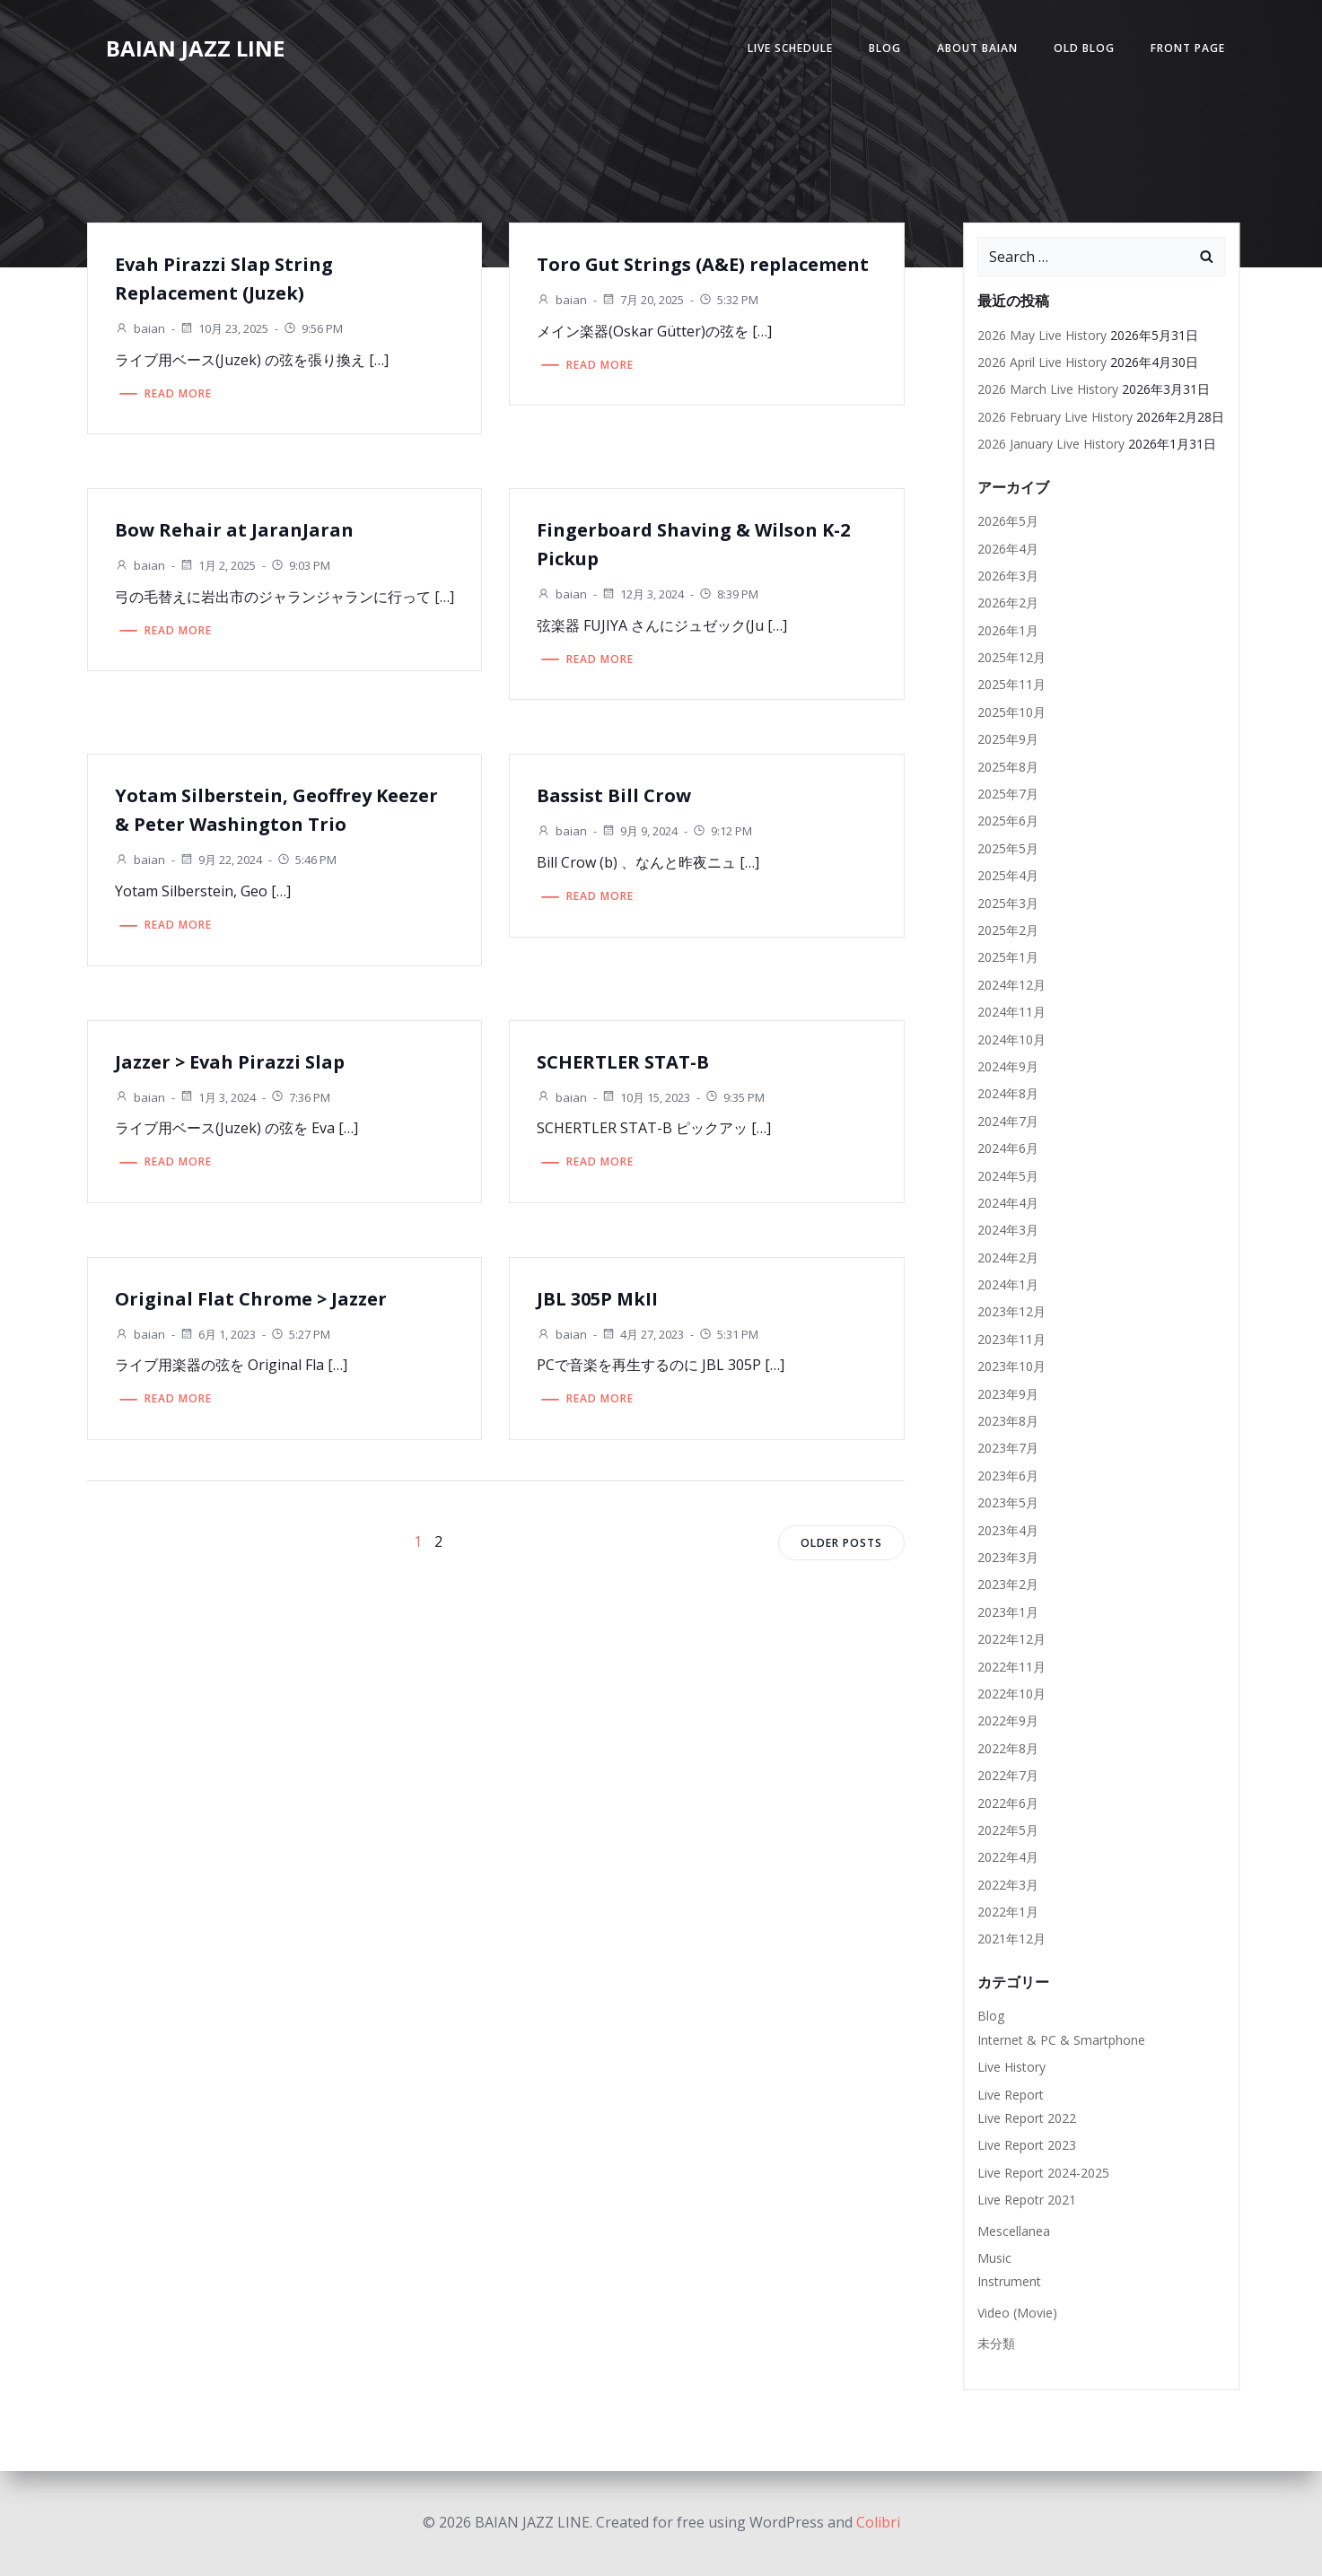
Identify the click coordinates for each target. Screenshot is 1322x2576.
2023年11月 (1011, 1339)
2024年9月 (1007, 1066)
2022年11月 (1011, 1666)
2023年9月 (1007, 1393)
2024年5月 (1007, 1175)
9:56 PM (313, 328)
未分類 (996, 2343)
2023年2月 (1007, 1584)
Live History (1011, 2066)
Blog (885, 48)
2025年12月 (1011, 657)
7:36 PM (300, 1097)
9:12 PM (722, 831)
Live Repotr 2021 (1026, 2199)
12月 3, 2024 (642, 594)
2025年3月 (1007, 903)
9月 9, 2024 (639, 831)
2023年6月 (1007, 1475)
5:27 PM (300, 1334)
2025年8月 (1007, 766)
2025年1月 (1007, 956)
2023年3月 (1007, 1557)
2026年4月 (1007, 548)
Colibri (878, 2522)
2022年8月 (1007, 1748)
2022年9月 (1007, 1720)
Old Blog (1084, 48)
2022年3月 (1007, 1884)
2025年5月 (1007, 848)
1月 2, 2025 (217, 565)
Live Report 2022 (1026, 2117)
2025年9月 (1007, 738)
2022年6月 (1007, 1803)
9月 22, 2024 (220, 859)
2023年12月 (1011, 1311)
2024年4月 (1007, 1202)
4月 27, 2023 (642, 1334)
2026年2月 (1007, 602)
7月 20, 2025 (642, 300)
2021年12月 (1011, 1938)
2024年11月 (1011, 1011)
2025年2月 (1007, 930)
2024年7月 (1007, 1121)
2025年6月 (1007, 820)
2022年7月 (1007, 1775)
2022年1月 (1007, 1911)
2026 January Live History (1051, 443)
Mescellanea (1013, 2231)
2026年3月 (1007, 575)
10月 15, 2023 (645, 1097)
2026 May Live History (1042, 335)
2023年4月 (1007, 1530)
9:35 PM (735, 1097)
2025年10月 (1011, 711)
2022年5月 (1007, 1829)
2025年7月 (1007, 793)
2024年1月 (1007, 1284)
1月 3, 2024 (217, 1097)
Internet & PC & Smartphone (1061, 2039)
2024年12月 (1011, 984)
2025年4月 (1007, 875)
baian (140, 328)
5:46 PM (306, 859)
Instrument (1009, 2281)
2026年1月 (1007, 630)
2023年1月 (1007, 1611)
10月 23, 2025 (223, 328)
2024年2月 (1007, 1257)
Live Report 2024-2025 (1043, 2172)
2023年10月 (1011, 1366)
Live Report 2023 (1026, 2144)
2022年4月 (1007, 1856)
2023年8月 (1007, 1420)
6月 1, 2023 (217, 1334)
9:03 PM (300, 565)
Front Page (1188, 48)
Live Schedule (790, 48)
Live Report (1010, 2094)
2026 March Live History (1047, 388)
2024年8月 (1007, 1093)
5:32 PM (728, 300)
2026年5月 (1007, 520)
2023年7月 (1007, 1447)
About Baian (977, 48)
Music (994, 2257)
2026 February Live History (1055, 416)
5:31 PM (728, 1334)
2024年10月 (1011, 1039)
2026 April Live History (1042, 362)
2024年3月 (1007, 1229)
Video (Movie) (1017, 2312)
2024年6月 (1007, 1148)
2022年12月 (1011, 1638)
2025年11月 (1011, 684)
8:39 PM (728, 594)
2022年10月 (1011, 1693)
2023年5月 (1007, 1502)
